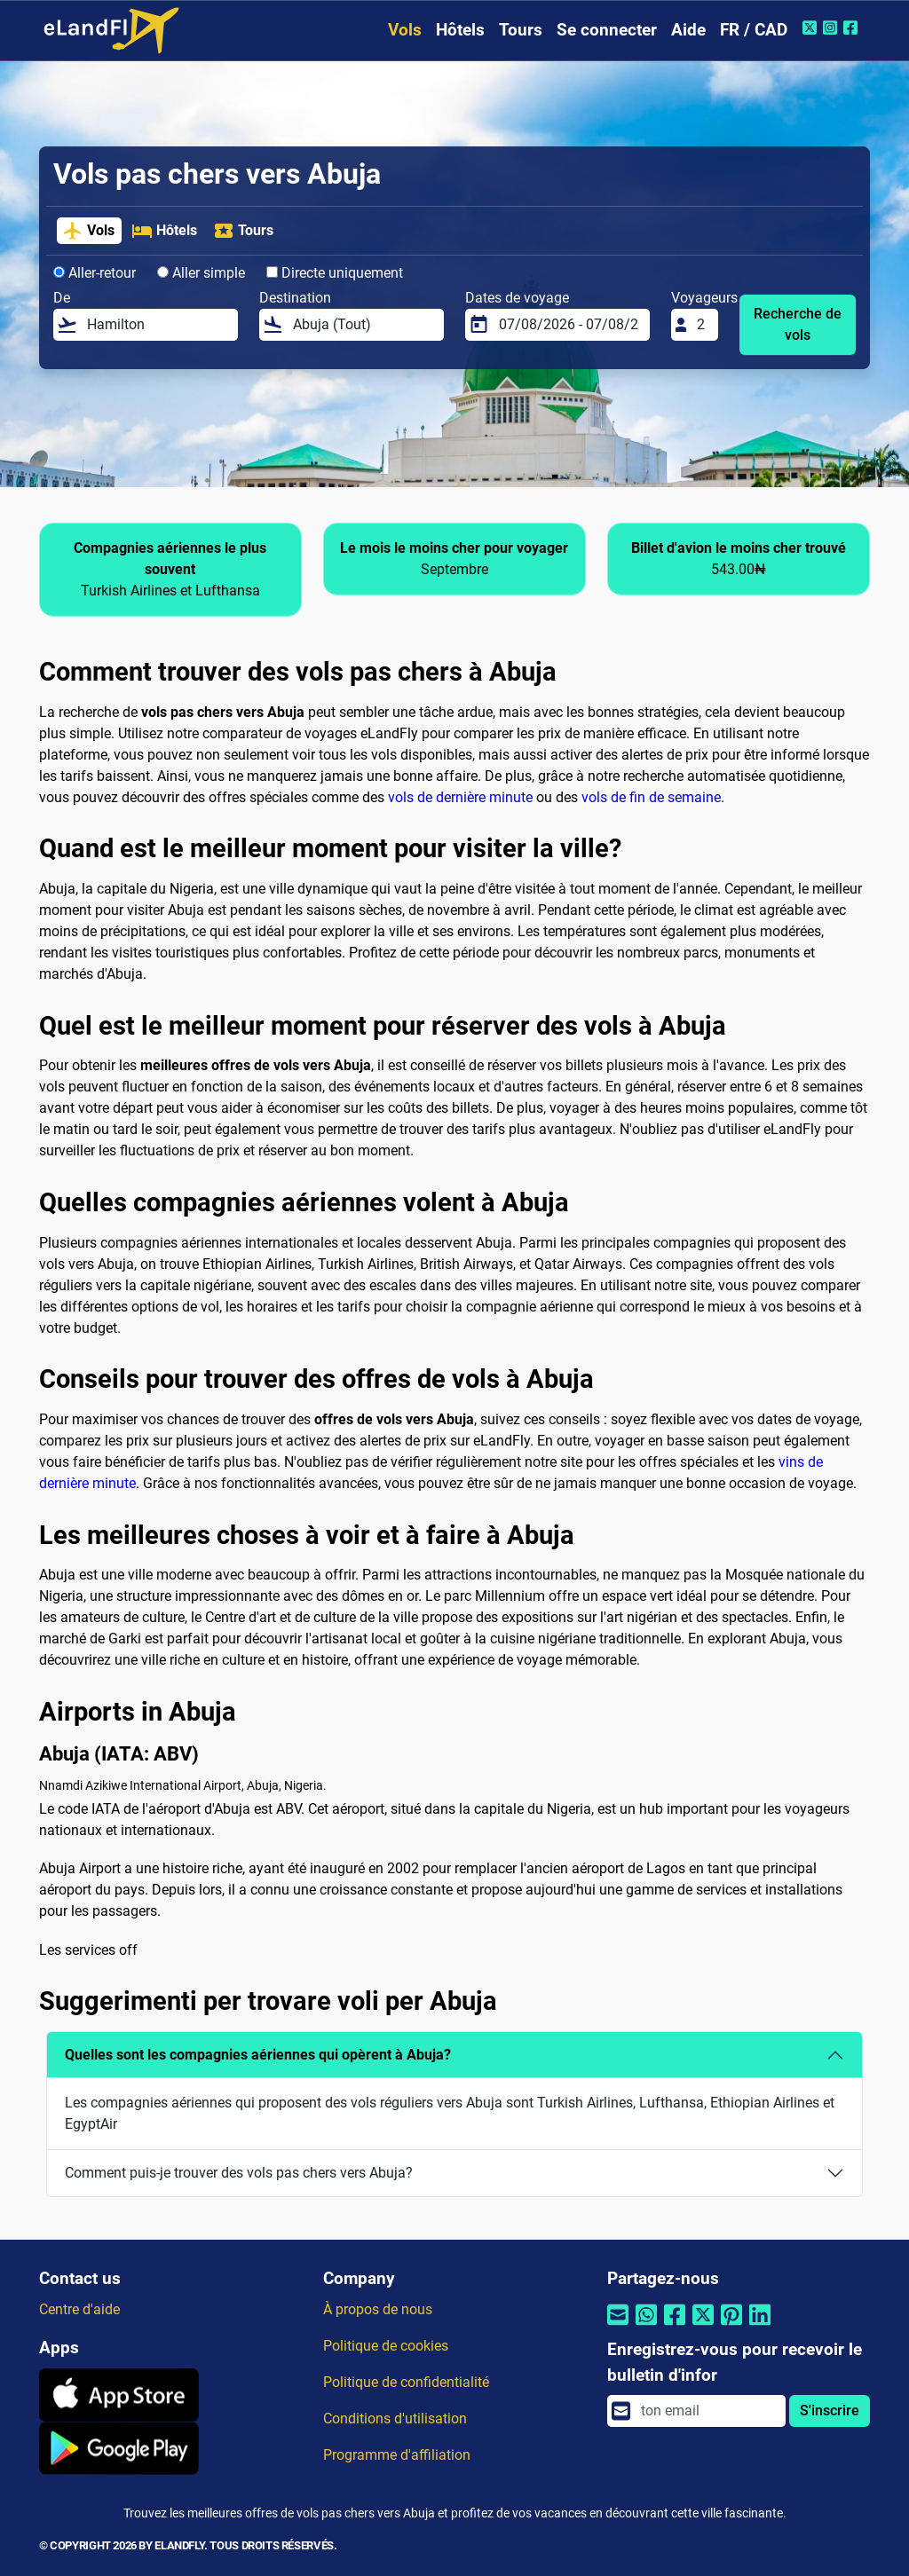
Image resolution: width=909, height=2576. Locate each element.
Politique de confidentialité (406, 2382)
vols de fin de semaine (651, 797)
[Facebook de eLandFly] (852, 27)
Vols (405, 30)
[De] (157, 325)
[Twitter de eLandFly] (812, 27)
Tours (520, 30)
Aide (688, 30)
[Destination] (363, 325)
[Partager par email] (617, 2326)
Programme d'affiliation (396, 2454)
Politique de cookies (385, 2345)
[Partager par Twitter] (703, 2326)
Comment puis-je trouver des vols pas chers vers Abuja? (239, 2172)
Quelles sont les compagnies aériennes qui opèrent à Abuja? (258, 2054)
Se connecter (607, 30)
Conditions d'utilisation (395, 2418)
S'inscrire (829, 2410)
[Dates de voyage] (569, 325)
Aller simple (201, 272)
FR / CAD (753, 30)
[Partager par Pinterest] (731, 2326)
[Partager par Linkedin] (760, 2326)
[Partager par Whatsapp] (646, 2326)
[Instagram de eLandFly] (832, 27)
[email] (708, 2411)
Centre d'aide (79, 2309)
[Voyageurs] (702, 325)
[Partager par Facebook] (674, 2326)
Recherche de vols (798, 324)
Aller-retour (94, 272)
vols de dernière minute (460, 797)
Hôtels (460, 30)
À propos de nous (377, 2309)
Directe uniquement (334, 272)
